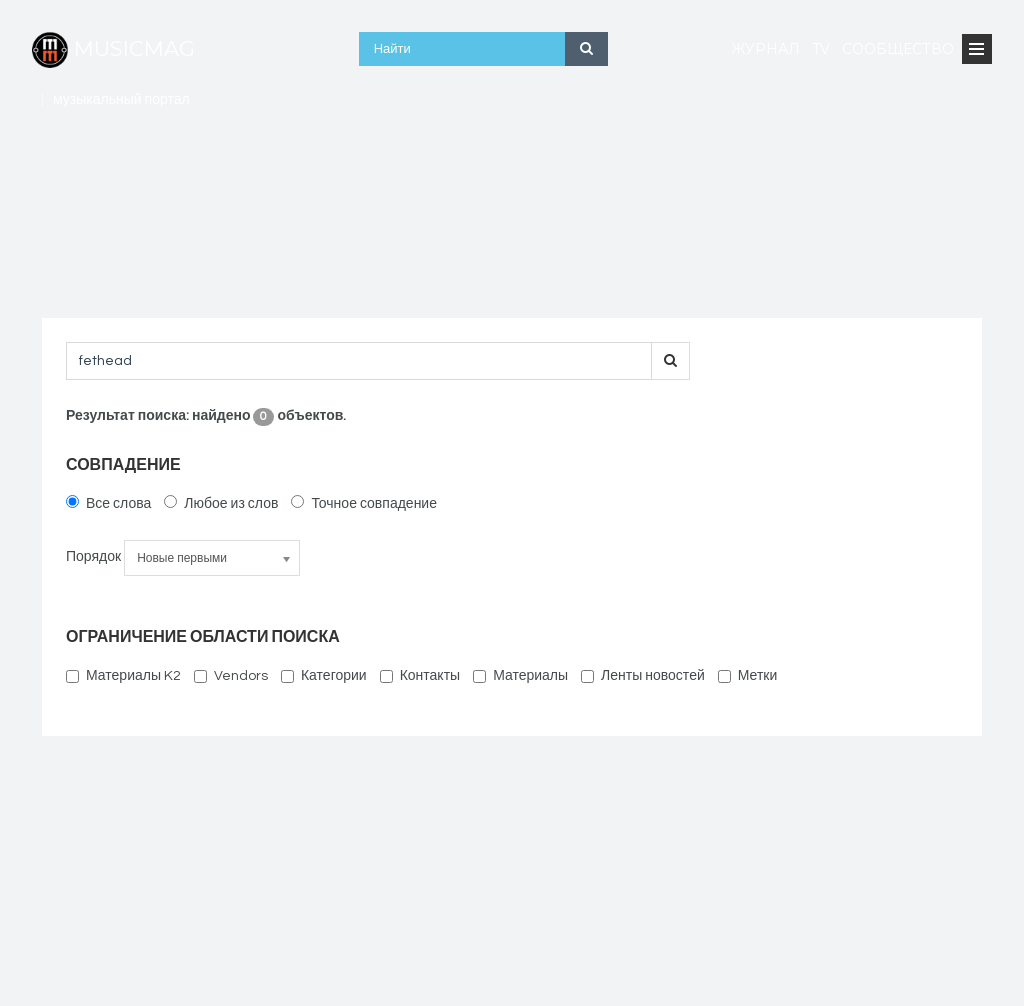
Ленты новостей (643, 676)
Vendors (231, 676)
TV (821, 49)
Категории (324, 676)
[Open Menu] (977, 49)
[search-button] (670, 361)
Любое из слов (221, 503)
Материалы (520, 676)
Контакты (420, 676)
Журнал (765, 49)
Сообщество (898, 49)
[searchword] (359, 361)
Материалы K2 (123, 676)
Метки (748, 676)
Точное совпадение (364, 503)
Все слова (108, 503)
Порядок (93, 557)
